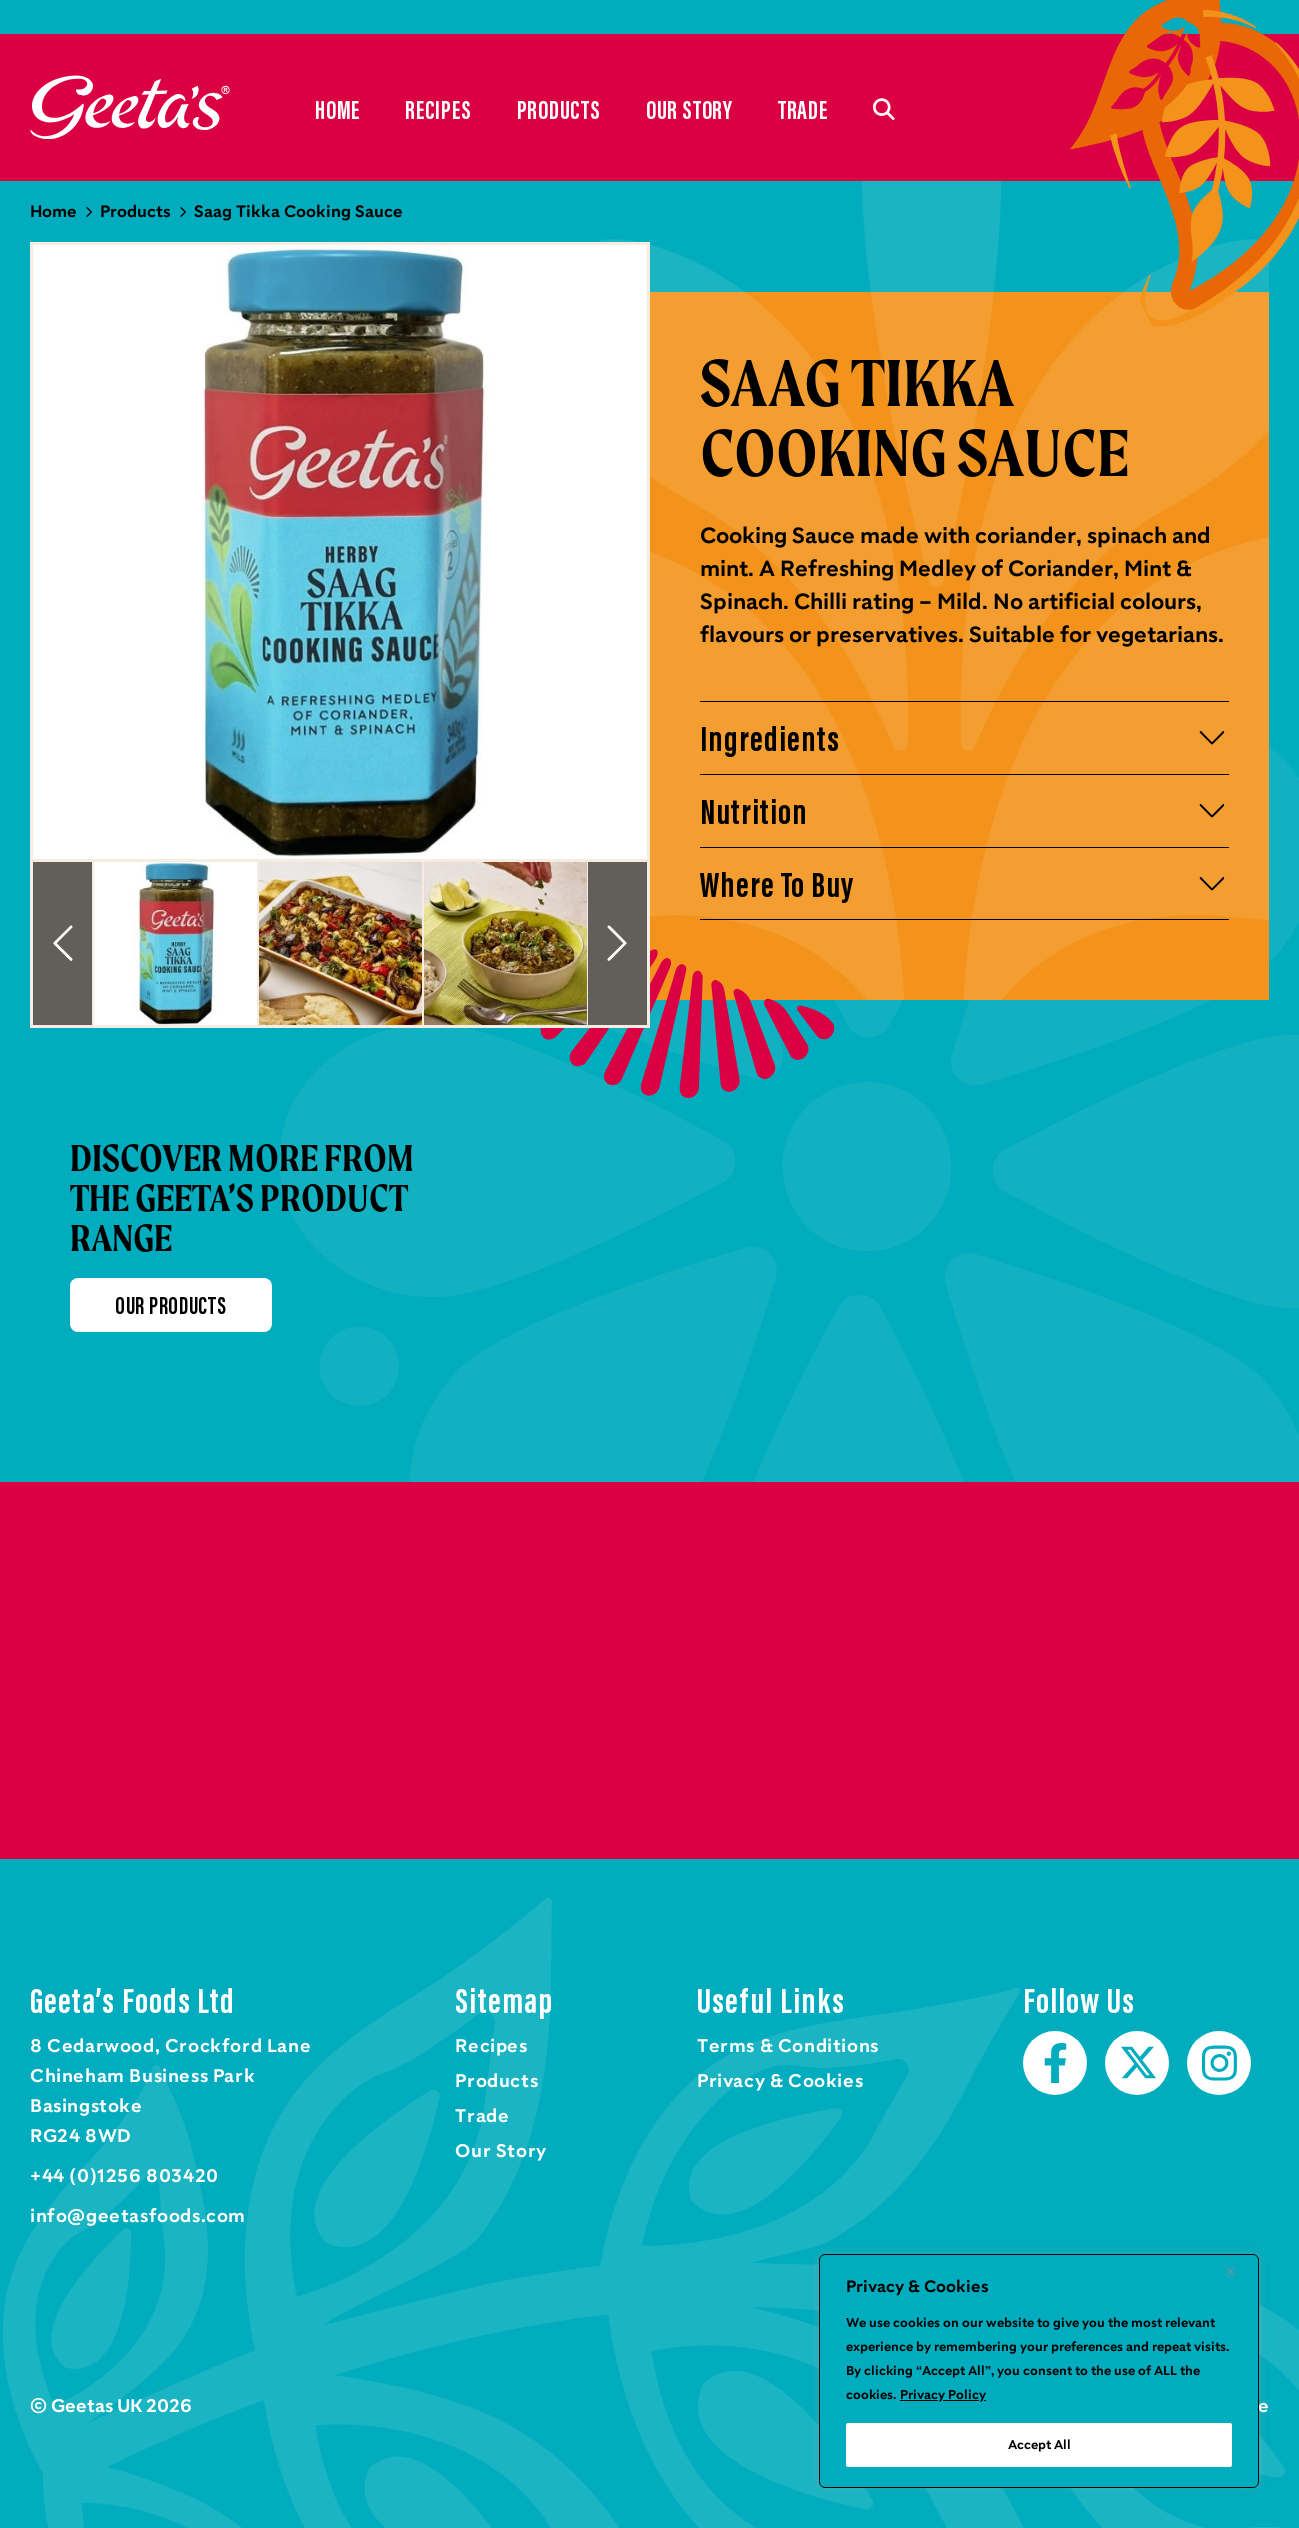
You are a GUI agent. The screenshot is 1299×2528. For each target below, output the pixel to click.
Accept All (1039, 2445)
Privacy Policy (943, 2395)
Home (130, 108)
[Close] (1238, 2271)
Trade (803, 110)
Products (559, 110)
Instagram (1219, 2063)
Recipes (438, 110)
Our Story (689, 110)
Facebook (1055, 2063)
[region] (1039, 2371)
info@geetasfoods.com (138, 2216)
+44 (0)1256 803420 (124, 2176)
